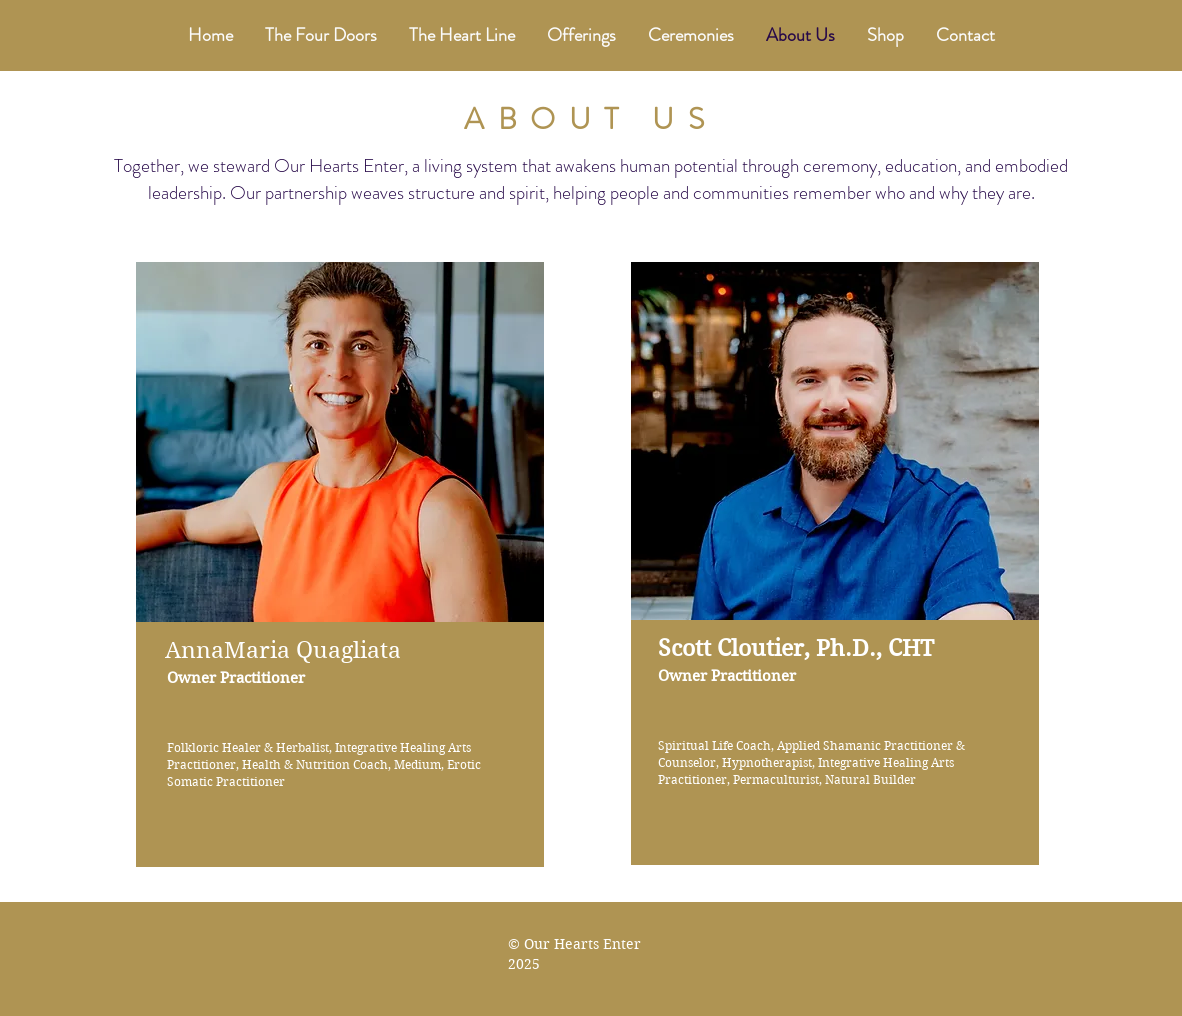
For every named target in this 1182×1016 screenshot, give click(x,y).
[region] (344, 597)
